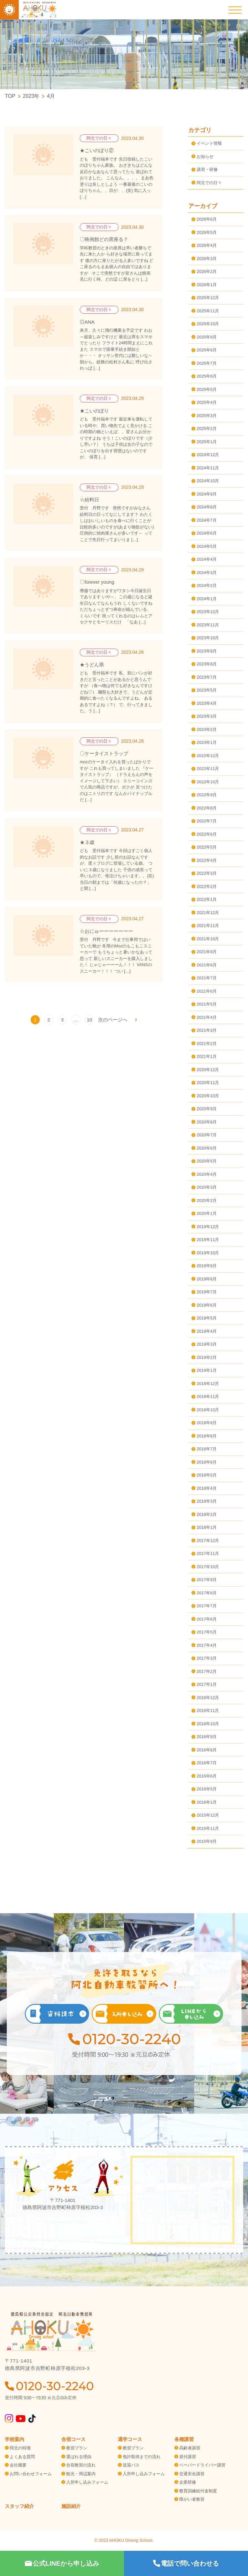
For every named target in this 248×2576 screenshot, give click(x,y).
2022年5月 (207, 847)
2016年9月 (207, 1736)
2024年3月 (207, 572)
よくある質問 (22, 2456)
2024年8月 (207, 507)
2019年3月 (207, 1344)
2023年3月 (207, 716)
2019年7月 (207, 1291)
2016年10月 (208, 1723)
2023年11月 (208, 624)
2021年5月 (207, 1004)
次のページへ (112, 1019)
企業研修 (187, 2482)
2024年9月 (207, 494)
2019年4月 (207, 1331)
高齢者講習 (189, 2448)
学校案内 (14, 2439)
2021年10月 (208, 938)
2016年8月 (207, 1749)
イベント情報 (209, 143)
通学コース (130, 2439)
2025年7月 (207, 363)
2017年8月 (207, 1592)
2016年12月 (208, 1697)
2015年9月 (207, 1841)
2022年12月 (208, 755)
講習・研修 (207, 169)
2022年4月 (207, 860)
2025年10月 (208, 323)
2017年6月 (207, 1619)
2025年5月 (207, 389)
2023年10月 (208, 637)
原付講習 (187, 2456)
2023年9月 (207, 651)
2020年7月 (207, 1134)
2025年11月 (208, 310)
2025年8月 (207, 350)
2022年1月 (207, 899)
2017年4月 (207, 1645)
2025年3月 (207, 415)
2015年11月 (208, 1828)
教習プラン (76, 2448)
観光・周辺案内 (81, 2473)
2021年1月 (207, 1056)
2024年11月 (208, 467)
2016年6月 (207, 1776)
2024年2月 (207, 585)
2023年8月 (207, 664)
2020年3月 (207, 1187)
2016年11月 (208, 1710)
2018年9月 (207, 1422)
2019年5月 (207, 1318)
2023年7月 (207, 677)
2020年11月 (208, 1082)
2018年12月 (208, 1383)
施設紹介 (71, 2506)
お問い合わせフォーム (31, 2473)
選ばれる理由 (78, 2456)
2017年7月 (207, 1605)
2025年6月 (207, 376)
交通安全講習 (191, 2473)
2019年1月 (207, 1370)
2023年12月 (208, 611)
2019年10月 (208, 1252)
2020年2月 (207, 1200)
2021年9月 (207, 951)
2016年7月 (207, 1762)
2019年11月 (208, 1239)
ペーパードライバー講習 (202, 2465)
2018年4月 (207, 1488)
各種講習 (184, 2439)
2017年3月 (207, 1658)
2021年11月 (208, 925)
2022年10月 (208, 781)
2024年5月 (207, 546)
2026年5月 (207, 232)
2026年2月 (207, 271)
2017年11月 (208, 1553)
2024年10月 (208, 480)
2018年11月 (208, 1396)
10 (89, 1019)
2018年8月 (207, 1436)
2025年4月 (207, 402)
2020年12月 (208, 1069)
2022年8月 (207, 808)
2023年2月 (207, 729)
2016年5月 (207, 1789)
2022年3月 (207, 873)
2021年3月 (207, 1030)
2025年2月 (207, 428)
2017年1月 (207, 1684)
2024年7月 (207, 520)
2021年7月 (207, 977)
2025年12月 (208, 297)
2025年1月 (207, 441)
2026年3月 (207, 258)
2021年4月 (207, 1017)
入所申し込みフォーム (87, 2482)
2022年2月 (207, 886)
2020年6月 (207, 1148)
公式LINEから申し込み (62, 2563)
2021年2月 (207, 1043)
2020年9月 (207, 1108)
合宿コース (73, 2439)
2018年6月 (207, 1462)
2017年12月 (208, 1540)
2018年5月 (207, 1475)
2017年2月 (207, 1671)
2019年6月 (207, 1305)
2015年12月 (208, 1815)
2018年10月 (208, 1409)
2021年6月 (207, 991)
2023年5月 (207, 690)
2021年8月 (207, 965)
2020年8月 (207, 1122)
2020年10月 (208, 1095)
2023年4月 (207, 703)
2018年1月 (207, 1527)
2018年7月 (207, 1448)
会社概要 (18, 2465)
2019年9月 (207, 1265)
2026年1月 (207, 284)
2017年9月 (207, 1579)
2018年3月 (207, 1501)
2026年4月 (207, 245)
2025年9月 (207, 337)
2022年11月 (208, 768)
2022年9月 (207, 794)
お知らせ (205, 156)
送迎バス (131, 2465)
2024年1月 (207, 598)
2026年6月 (207, 219)
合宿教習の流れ (81, 2465)
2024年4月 (207, 559)
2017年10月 (208, 1566)
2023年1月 (207, 742)
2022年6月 (207, 834)
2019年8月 (207, 1279)
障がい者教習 (191, 2499)
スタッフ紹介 (19, 2506)
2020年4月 (207, 1174)
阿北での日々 (209, 182)
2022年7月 (207, 821)
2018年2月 (207, 1514)
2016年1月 (207, 1802)
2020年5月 (207, 1161)
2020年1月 (207, 1213)
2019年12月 (208, 1226)
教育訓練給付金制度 (198, 2490)
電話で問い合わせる (186, 2563)
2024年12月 (208, 454)
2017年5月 (207, 1632)
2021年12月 (208, 912)
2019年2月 (207, 1357)
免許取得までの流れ (141, 2456)
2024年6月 (207, 533)
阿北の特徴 (20, 2448)
